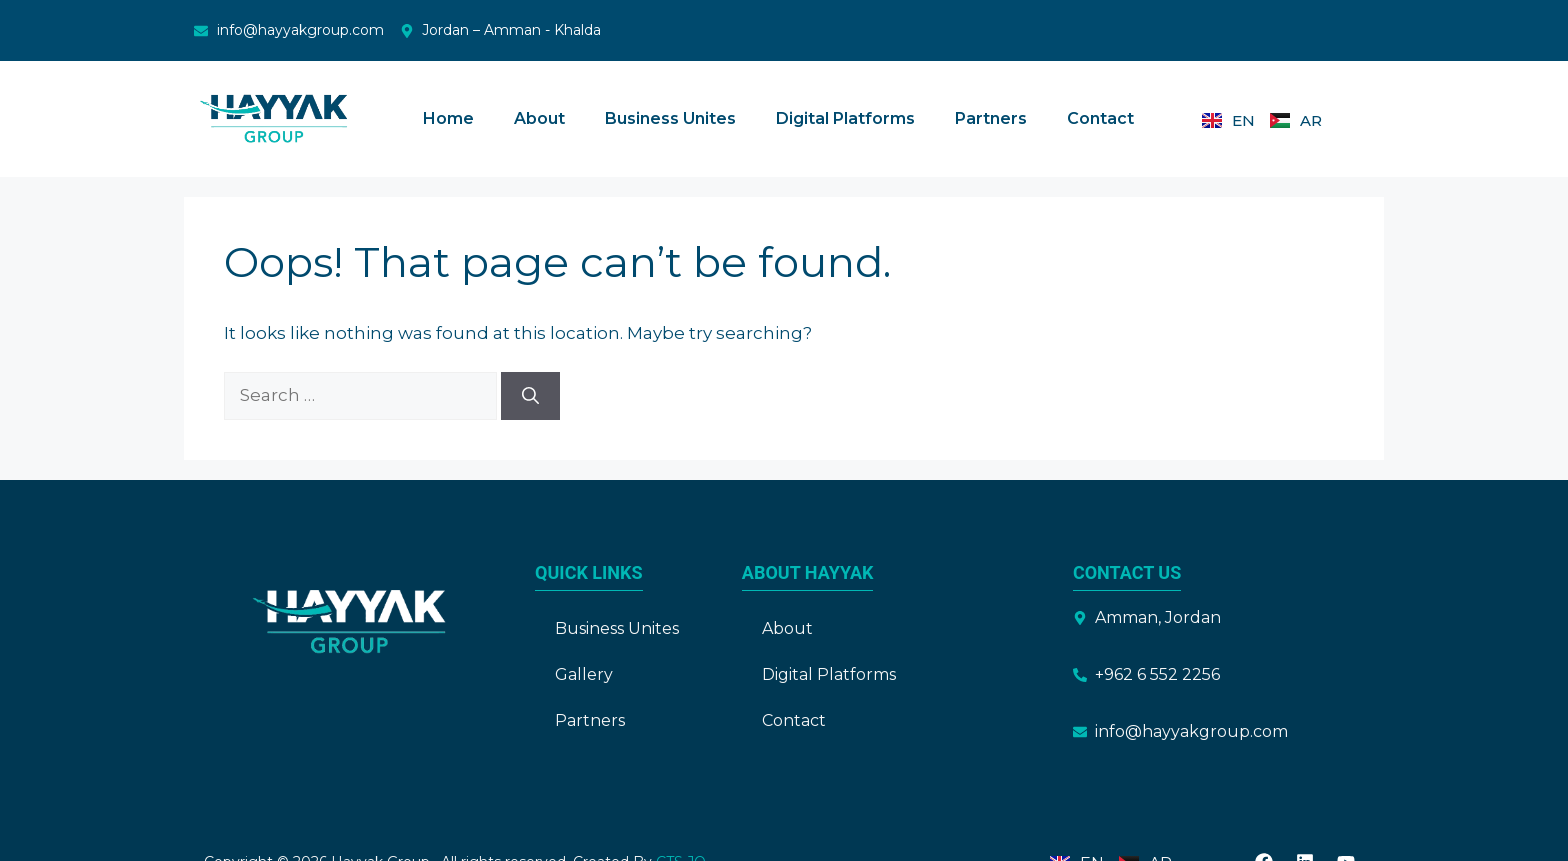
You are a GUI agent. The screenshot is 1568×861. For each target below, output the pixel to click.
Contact (1100, 118)
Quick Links (588, 572)
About (539, 118)
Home (448, 118)
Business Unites (670, 118)
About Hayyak (808, 572)
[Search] (530, 396)
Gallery (584, 674)
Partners (991, 118)
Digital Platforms (845, 118)
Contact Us (1127, 572)
